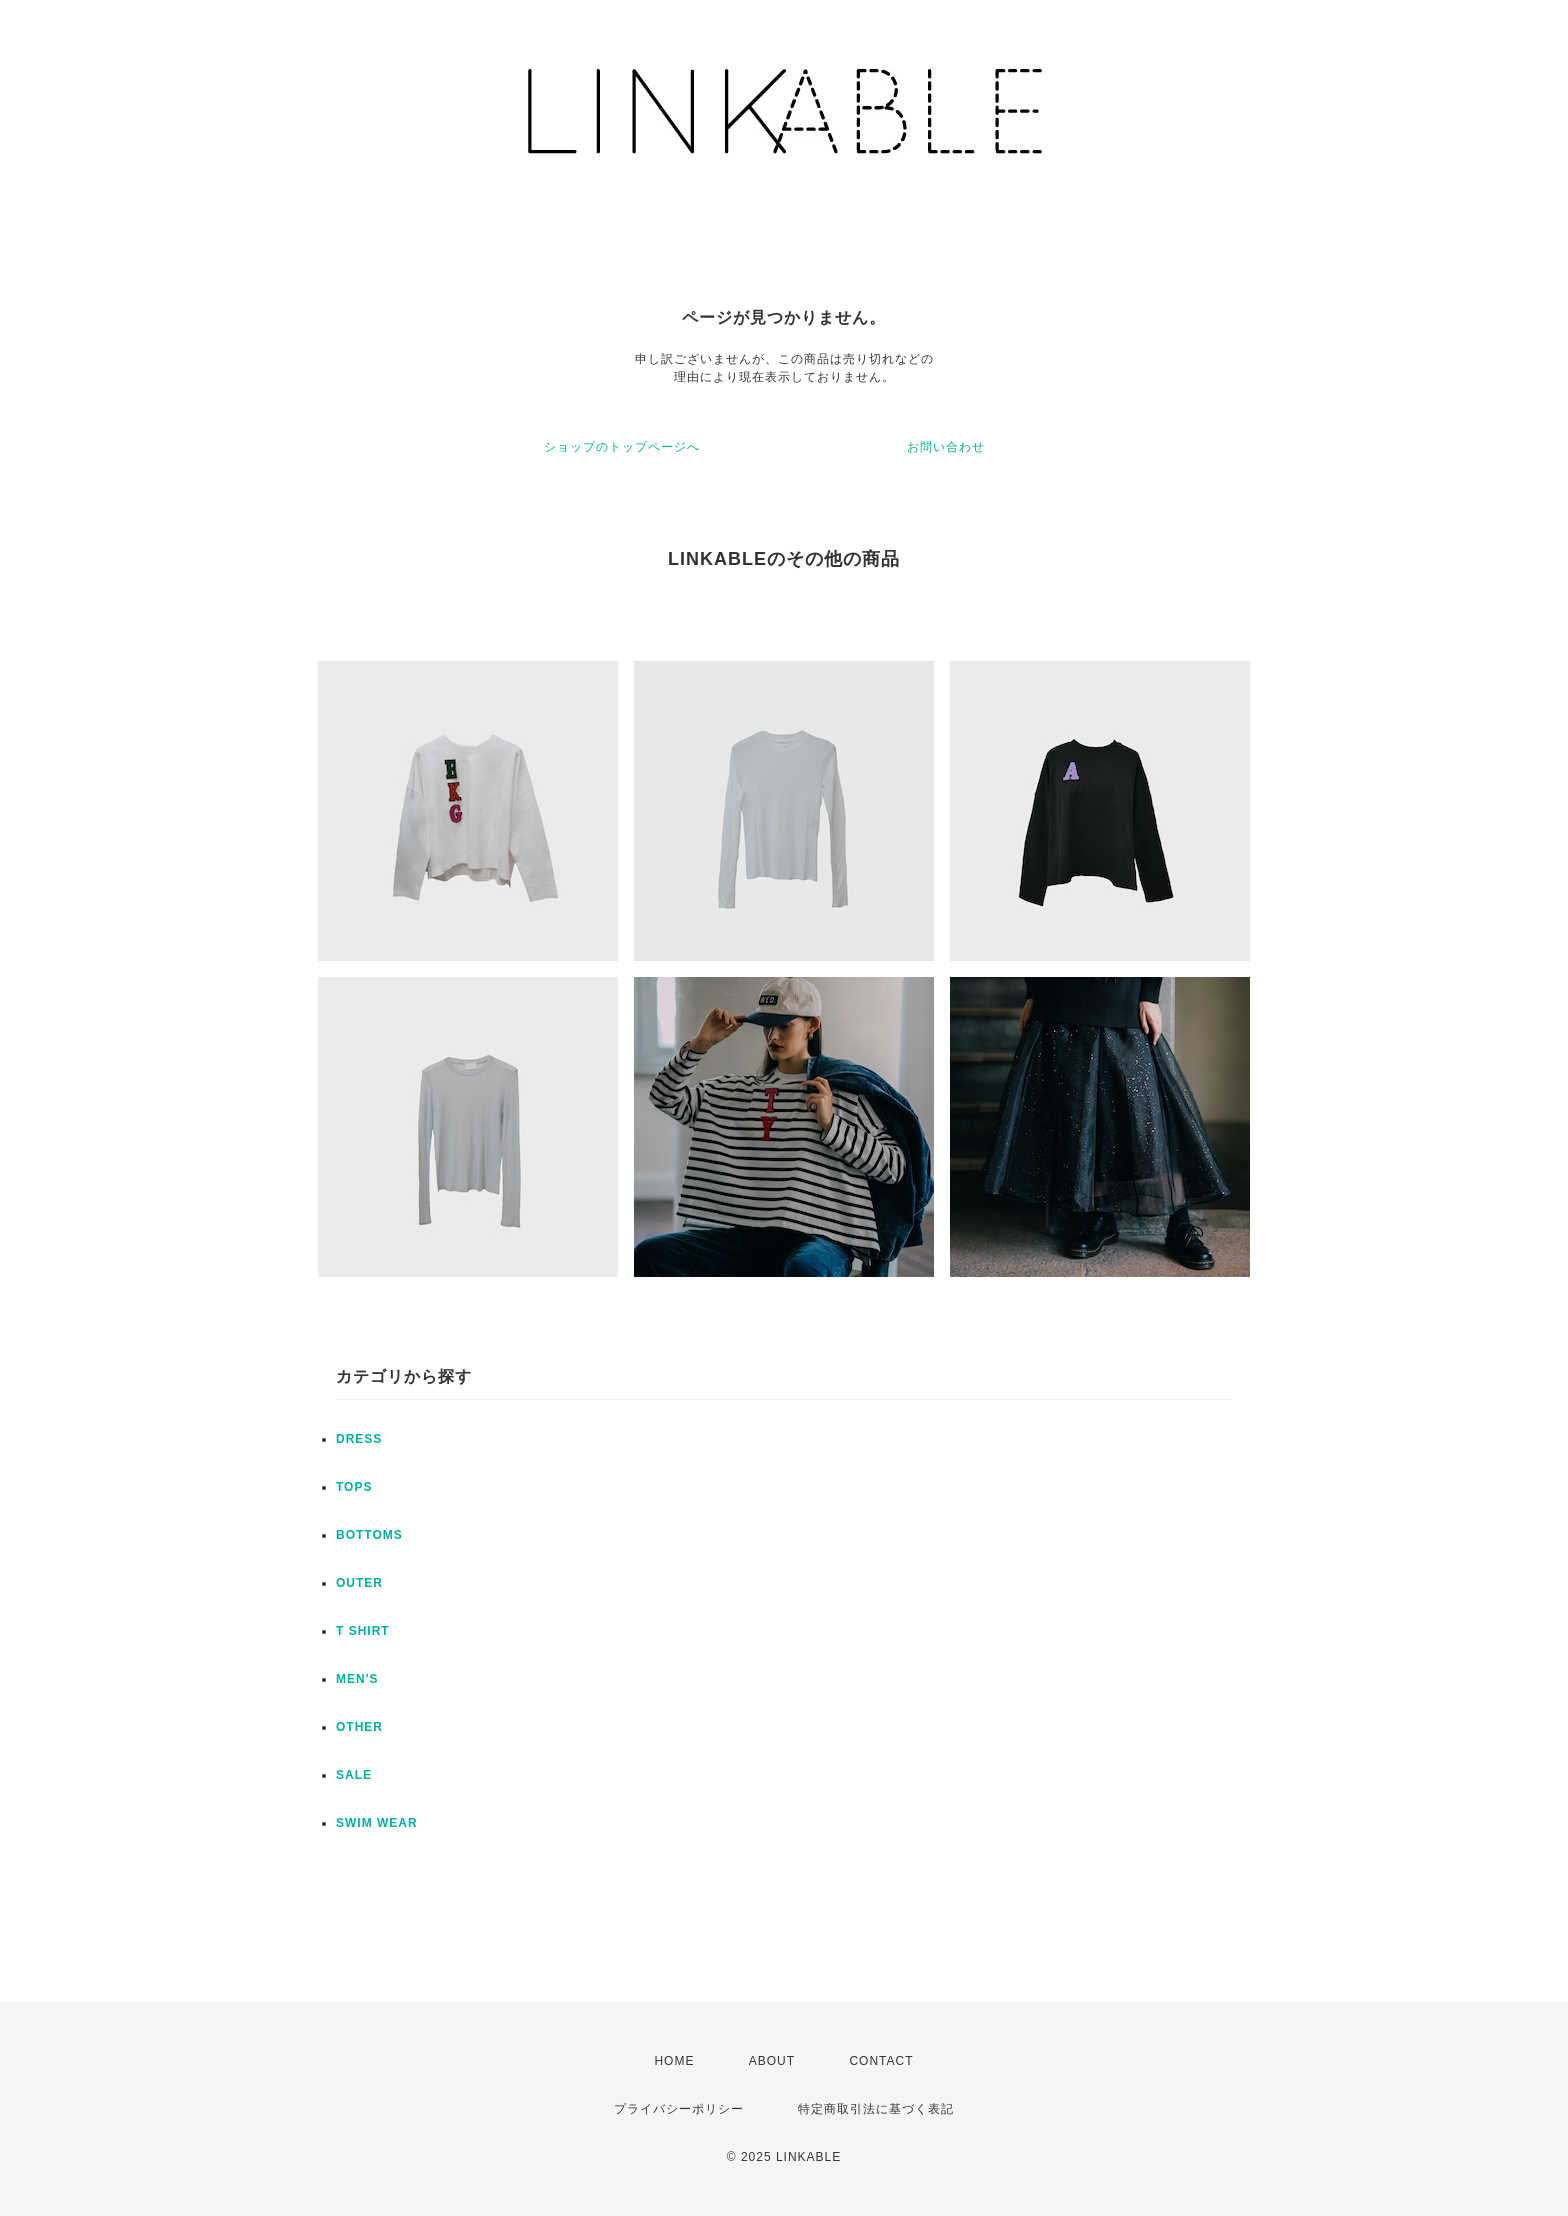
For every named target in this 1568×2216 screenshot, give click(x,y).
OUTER (359, 1583)
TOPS (354, 1487)
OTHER (359, 1727)
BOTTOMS (369, 1535)
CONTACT (881, 2061)
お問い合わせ (946, 447)
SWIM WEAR (377, 1823)
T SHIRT (363, 1631)
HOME (674, 2061)
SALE (354, 1775)
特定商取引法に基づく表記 (876, 2109)
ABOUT (772, 2061)
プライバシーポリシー (679, 2109)
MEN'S (357, 1679)
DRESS (359, 1439)
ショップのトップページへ (622, 447)
